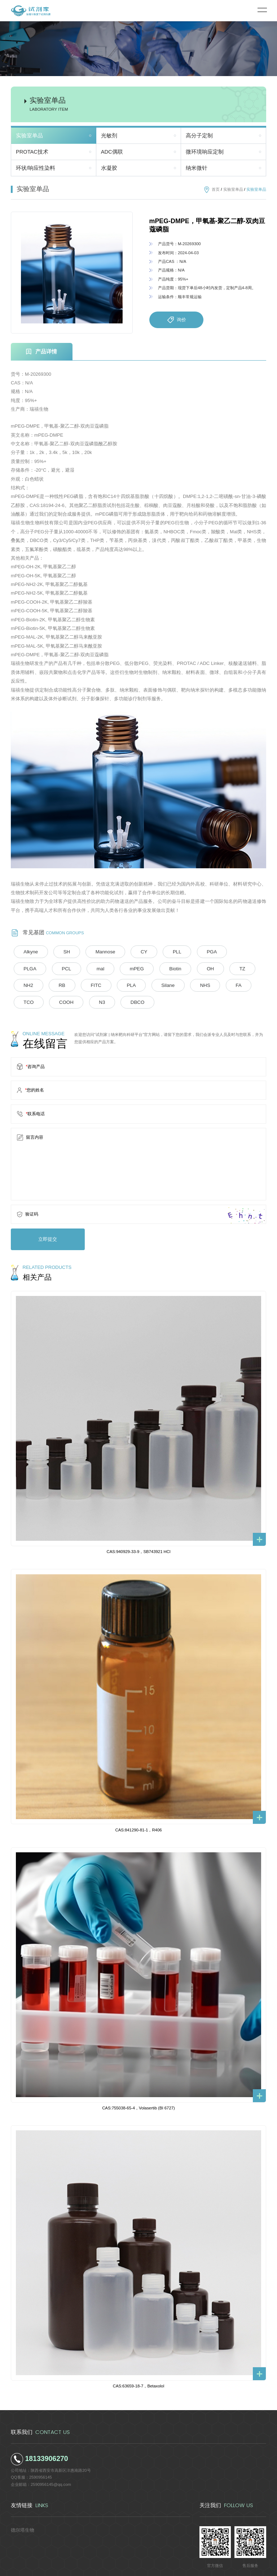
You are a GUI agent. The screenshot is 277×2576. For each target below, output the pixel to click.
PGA (183, 951)
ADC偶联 (112, 152)
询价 (176, 320)
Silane (57, 984)
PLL (153, 951)
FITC (232, 968)
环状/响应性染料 (35, 168)
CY (125, 951)
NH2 (175, 968)
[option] (71, 272)
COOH (178, 984)
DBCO (239, 984)
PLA (25, 984)
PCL (246, 951)
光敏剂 (109, 135)
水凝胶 (109, 168)
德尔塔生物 (21, 2508)
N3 (209, 984)
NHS (88, 984)
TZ (146, 968)
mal (25, 968)
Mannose (91, 951)
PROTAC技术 (32, 152)
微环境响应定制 (205, 152)
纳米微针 (196, 168)
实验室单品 (29, 135)
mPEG (56, 968)
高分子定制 (199, 135)
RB (204, 968)
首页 (216, 189)
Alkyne (28, 951)
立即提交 (42, 1219)
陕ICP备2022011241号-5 (187, 2567)
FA (117, 984)
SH (59, 951)
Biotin (89, 968)
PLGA (214, 951)
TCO (146, 984)
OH (119, 968)
